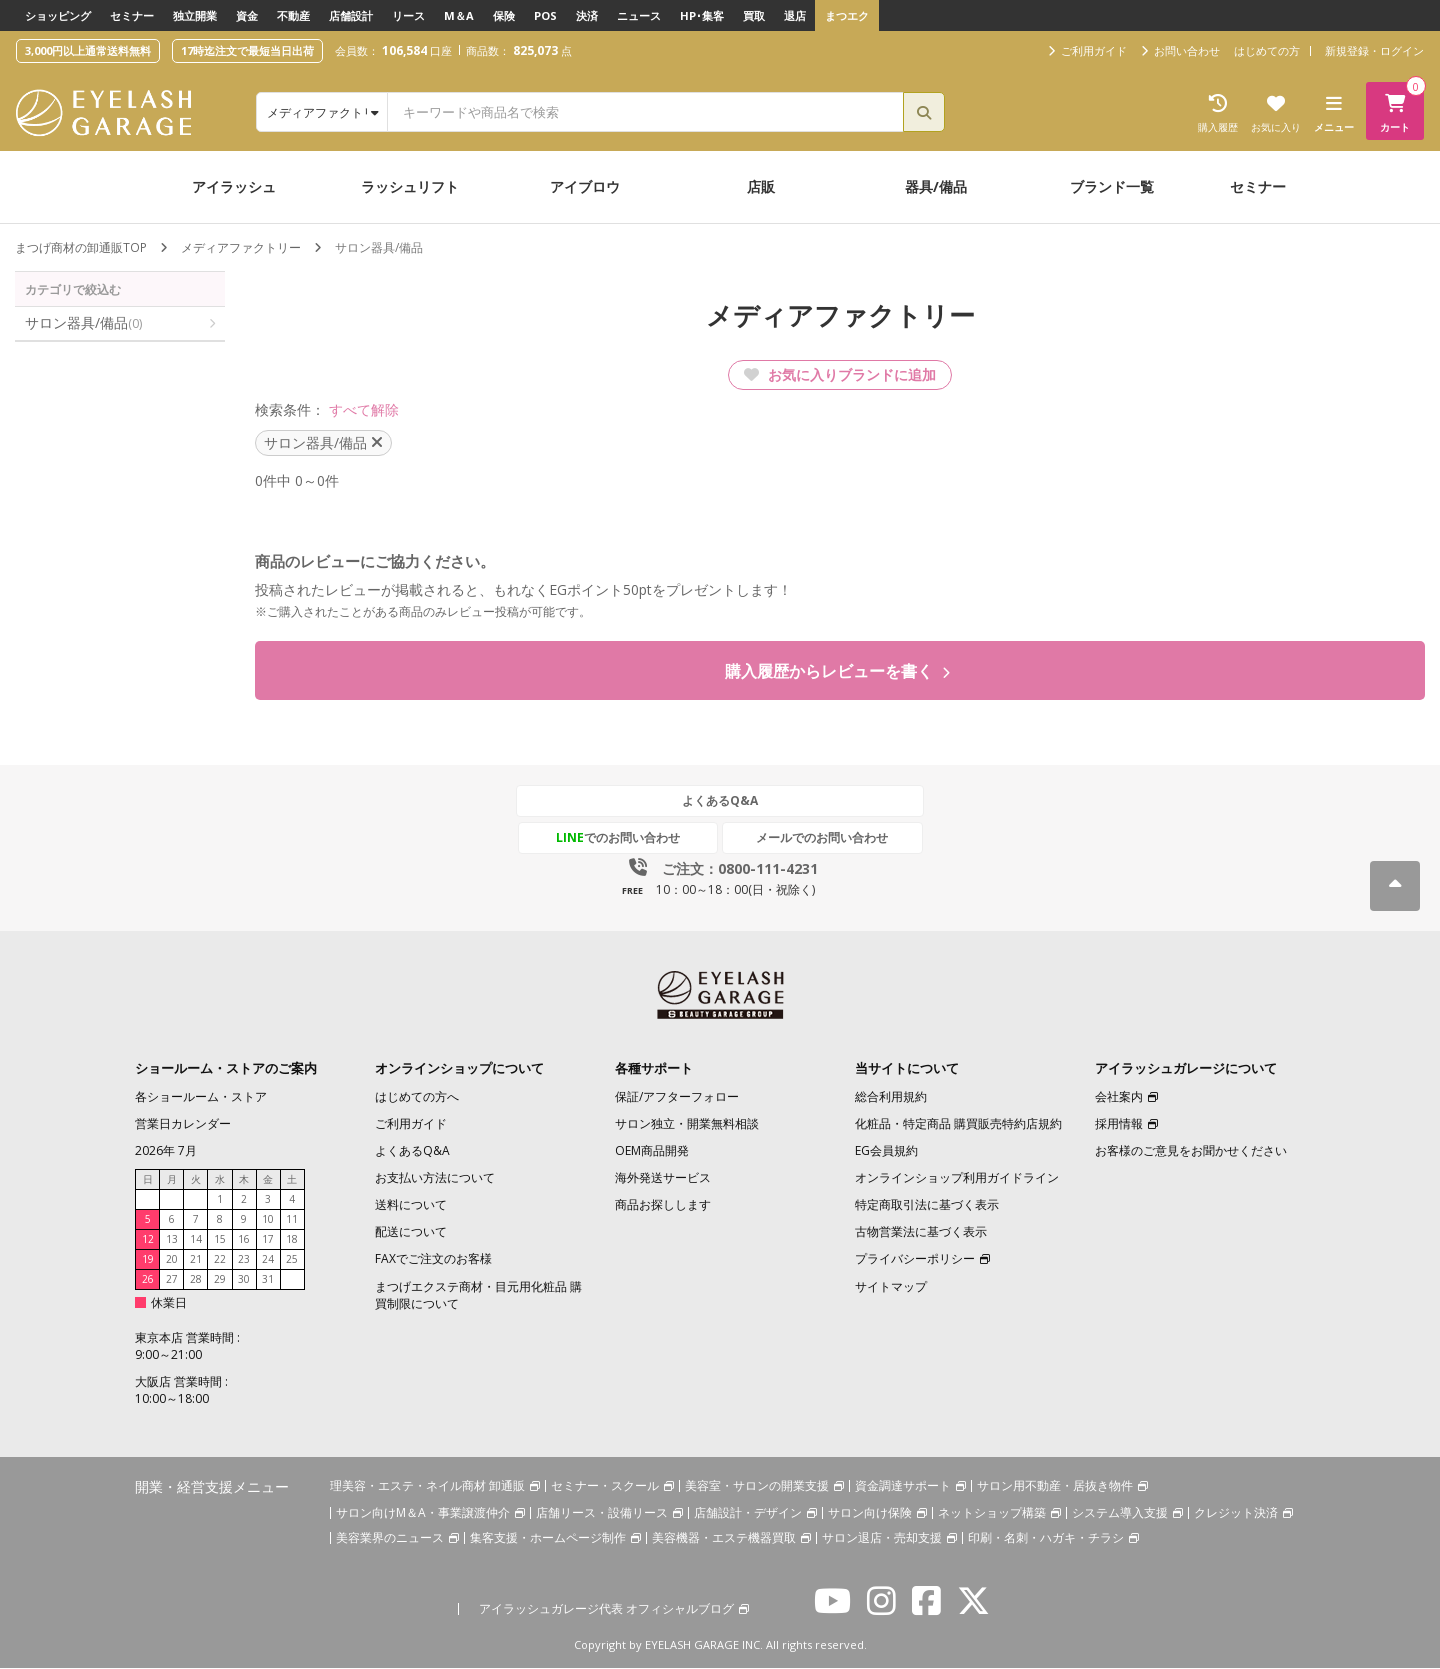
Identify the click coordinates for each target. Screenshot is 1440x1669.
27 (172, 1280)
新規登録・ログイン (1374, 50)
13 (172, 1240)
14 (196, 1240)
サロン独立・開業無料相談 (687, 1124)
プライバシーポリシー (915, 1259)
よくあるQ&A (720, 801)
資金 (247, 15)
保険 (504, 15)
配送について (411, 1232)
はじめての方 (1267, 50)
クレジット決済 (1236, 1513)
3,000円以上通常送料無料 (88, 50)
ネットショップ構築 (992, 1513)
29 (220, 1280)
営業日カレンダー (183, 1124)
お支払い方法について (435, 1178)
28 (196, 1280)
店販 (761, 186)
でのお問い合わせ (627, 838)
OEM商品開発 (652, 1151)
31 (268, 1280)
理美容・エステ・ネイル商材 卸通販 (427, 1486)
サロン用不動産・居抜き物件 (1055, 1486)
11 (292, 1220)
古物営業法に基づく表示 (921, 1232)
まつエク (847, 15)
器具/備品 (936, 186)
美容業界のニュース (390, 1538)
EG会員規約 (886, 1151)
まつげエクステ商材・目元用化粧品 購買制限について (478, 1296)
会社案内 (1119, 1097)
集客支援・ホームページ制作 (548, 1538)
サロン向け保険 (870, 1513)
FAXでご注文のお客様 (433, 1259)
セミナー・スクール (605, 1486)
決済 (587, 15)
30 (244, 1280)
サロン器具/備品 (83, 322)
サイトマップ (891, 1287)
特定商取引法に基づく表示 (927, 1205)
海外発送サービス (663, 1178)
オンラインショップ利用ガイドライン (957, 1178)
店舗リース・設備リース (602, 1513)
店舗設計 (351, 15)
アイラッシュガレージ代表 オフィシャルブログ (606, 1609)
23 (244, 1260)
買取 (754, 15)
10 (268, 1220)
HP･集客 (702, 15)
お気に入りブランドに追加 (840, 374)
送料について (411, 1205)
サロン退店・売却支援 (882, 1538)
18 (292, 1240)
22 (220, 1260)
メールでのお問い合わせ (813, 838)
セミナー (132, 15)
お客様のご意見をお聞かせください (1191, 1151)
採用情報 (1119, 1124)
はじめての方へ (417, 1097)
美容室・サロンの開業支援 (757, 1486)
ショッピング (58, 15)
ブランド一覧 (1112, 186)
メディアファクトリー (241, 247)
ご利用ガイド (411, 1124)
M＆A (459, 15)
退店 (795, 15)
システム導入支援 (1120, 1513)
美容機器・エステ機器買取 (724, 1538)
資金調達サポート (903, 1486)
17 (268, 1240)
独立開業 (195, 15)
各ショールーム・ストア (201, 1097)
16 (244, 1240)
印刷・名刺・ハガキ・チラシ (1046, 1538)
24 (268, 1260)
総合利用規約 (891, 1097)
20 (172, 1260)
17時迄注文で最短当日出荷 (247, 50)
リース (408, 15)
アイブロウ (585, 186)
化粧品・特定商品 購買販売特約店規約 (958, 1124)
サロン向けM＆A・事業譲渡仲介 (423, 1513)
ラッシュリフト (410, 186)
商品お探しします (663, 1205)
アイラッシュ (234, 186)
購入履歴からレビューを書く (837, 671)
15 (220, 1240)
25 (292, 1260)
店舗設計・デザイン (748, 1513)
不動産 (293, 15)
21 (196, 1260)
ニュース (639, 15)
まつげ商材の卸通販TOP (81, 247)
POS (545, 15)
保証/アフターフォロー (677, 1097)
